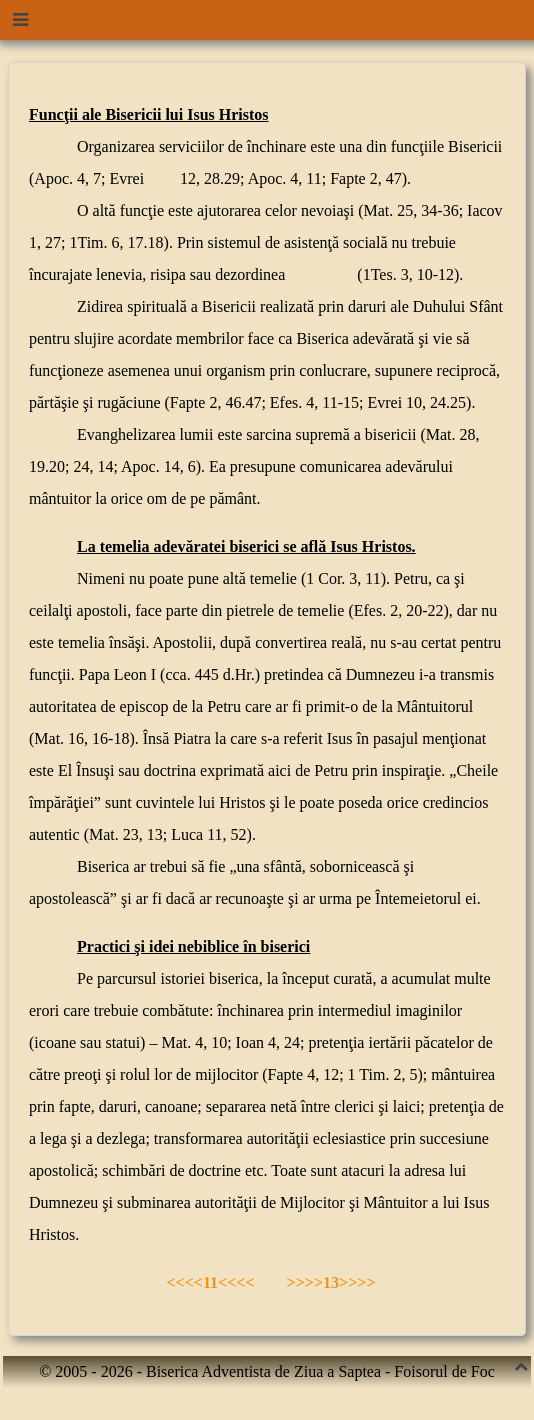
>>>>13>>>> (331, 1282)
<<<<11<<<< (209, 1282)
